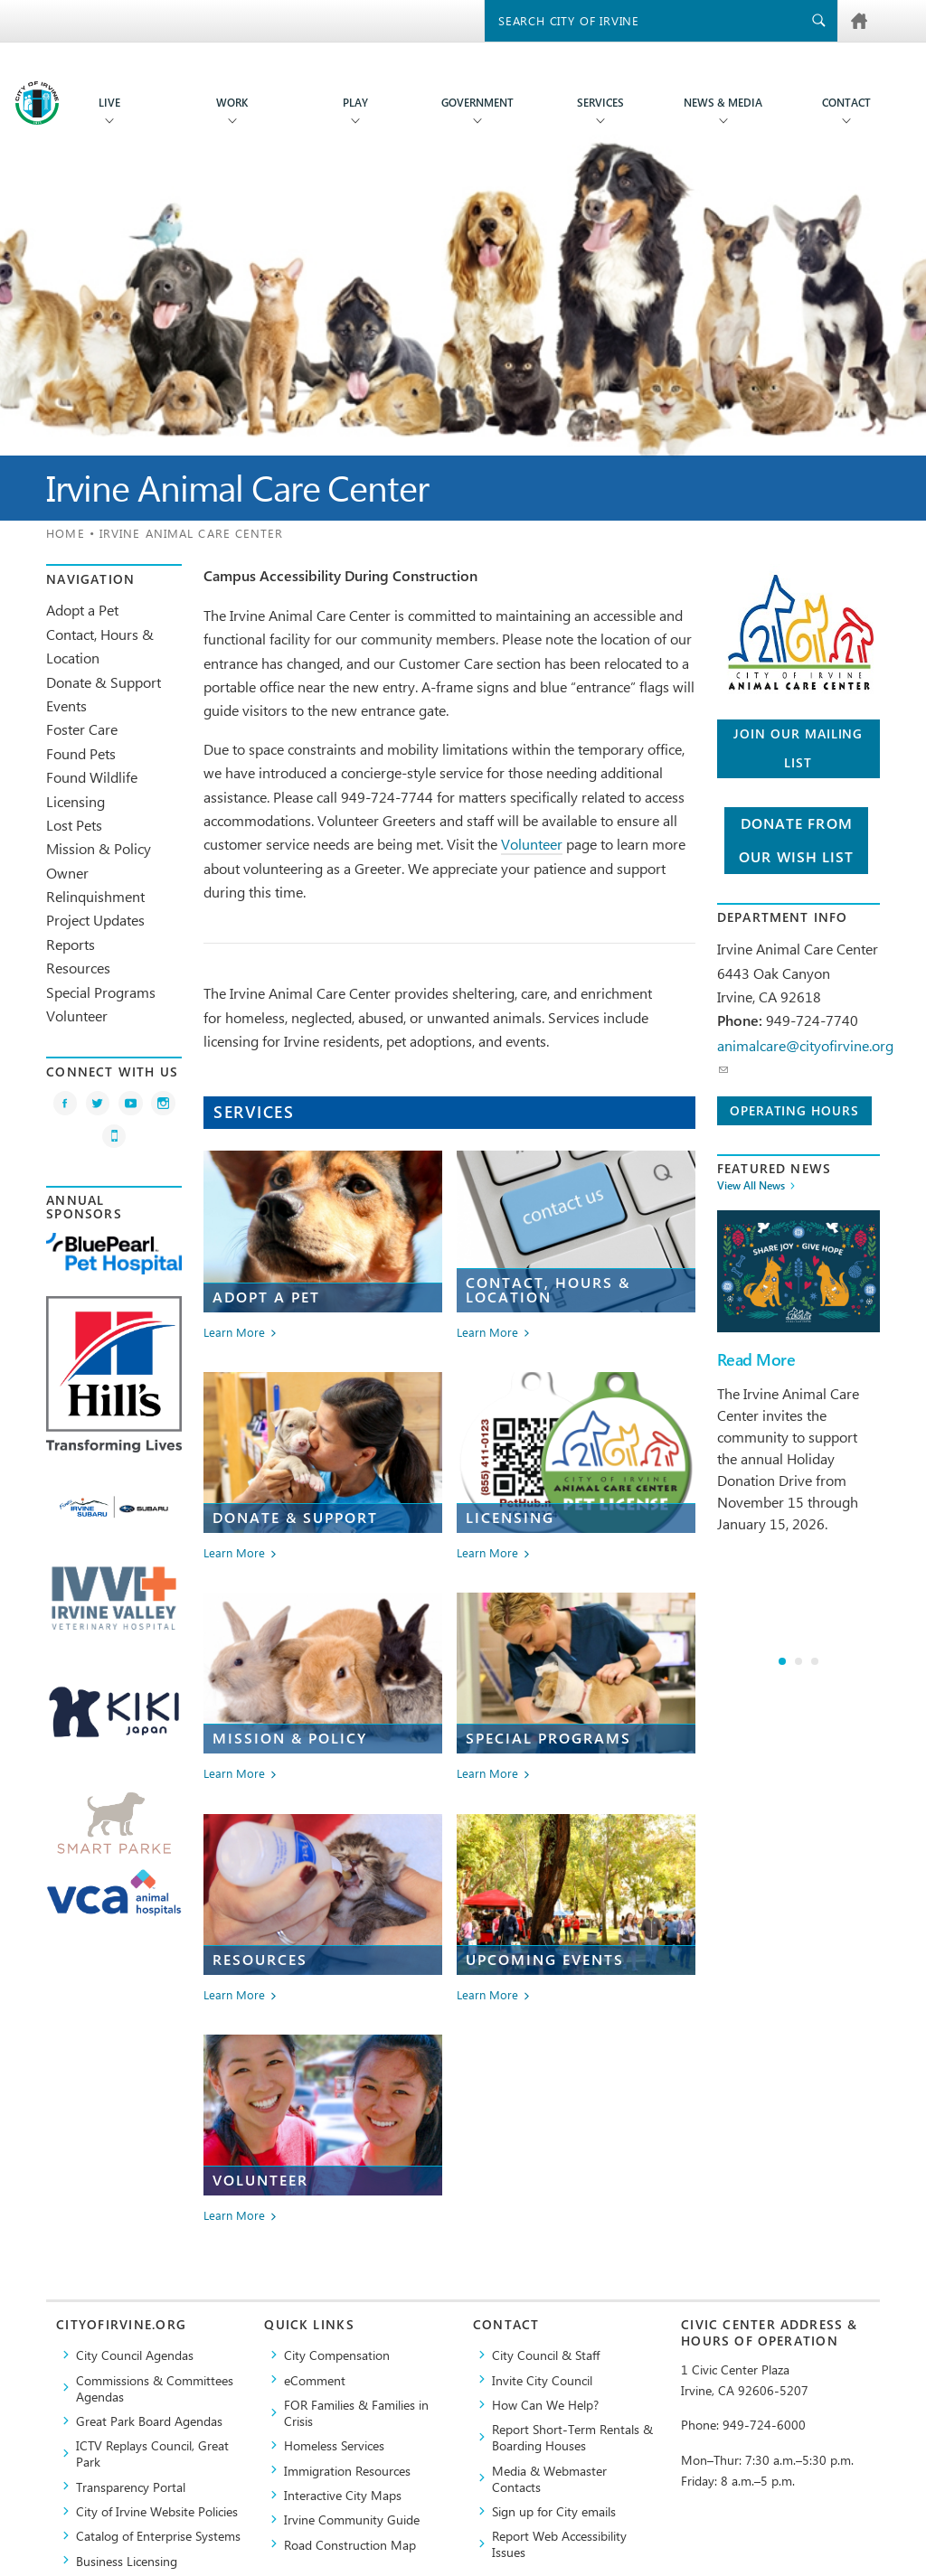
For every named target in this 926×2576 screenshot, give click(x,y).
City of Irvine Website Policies (157, 2511)
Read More (756, 1359)
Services (600, 102)
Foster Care (82, 728)
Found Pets (81, 753)
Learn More (234, 1333)
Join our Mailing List (798, 748)
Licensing (75, 801)
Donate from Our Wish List (796, 840)
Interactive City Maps (343, 2495)
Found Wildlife (91, 776)
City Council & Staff (546, 2355)
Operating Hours (794, 1110)
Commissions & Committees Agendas (154, 2388)
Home (65, 533)
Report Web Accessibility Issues (559, 2543)
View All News (751, 1185)
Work (232, 102)
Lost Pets (74, 824)
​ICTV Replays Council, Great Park (152, 2453)
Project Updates (95, 919)
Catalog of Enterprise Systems (158, 2535)
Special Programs (101, 991)
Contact (846, 102)
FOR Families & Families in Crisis (356, 2412)
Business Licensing (126, 2561)
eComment (314, 2380)
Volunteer (77, 1015)
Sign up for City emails (554, 2511)
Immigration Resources (347, 2470)
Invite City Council (542, 2380)
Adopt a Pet (82, 609)
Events (66, 705)
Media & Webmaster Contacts (549, 2478)
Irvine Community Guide (352, 2519)
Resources (78, 967)
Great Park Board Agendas (149, 2420)
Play (355, 102)
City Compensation (337, 2355)
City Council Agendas (135, 2355)
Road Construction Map (350, 2544)
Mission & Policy (98, 848)
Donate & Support (103, 681)
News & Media (723, 102)
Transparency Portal (130, 2486)
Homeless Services (334, 2445)
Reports (70, 944)
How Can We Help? (545, 2404)
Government (477, 102)
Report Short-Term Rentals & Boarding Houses (572, 2437)
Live (109, 102)
